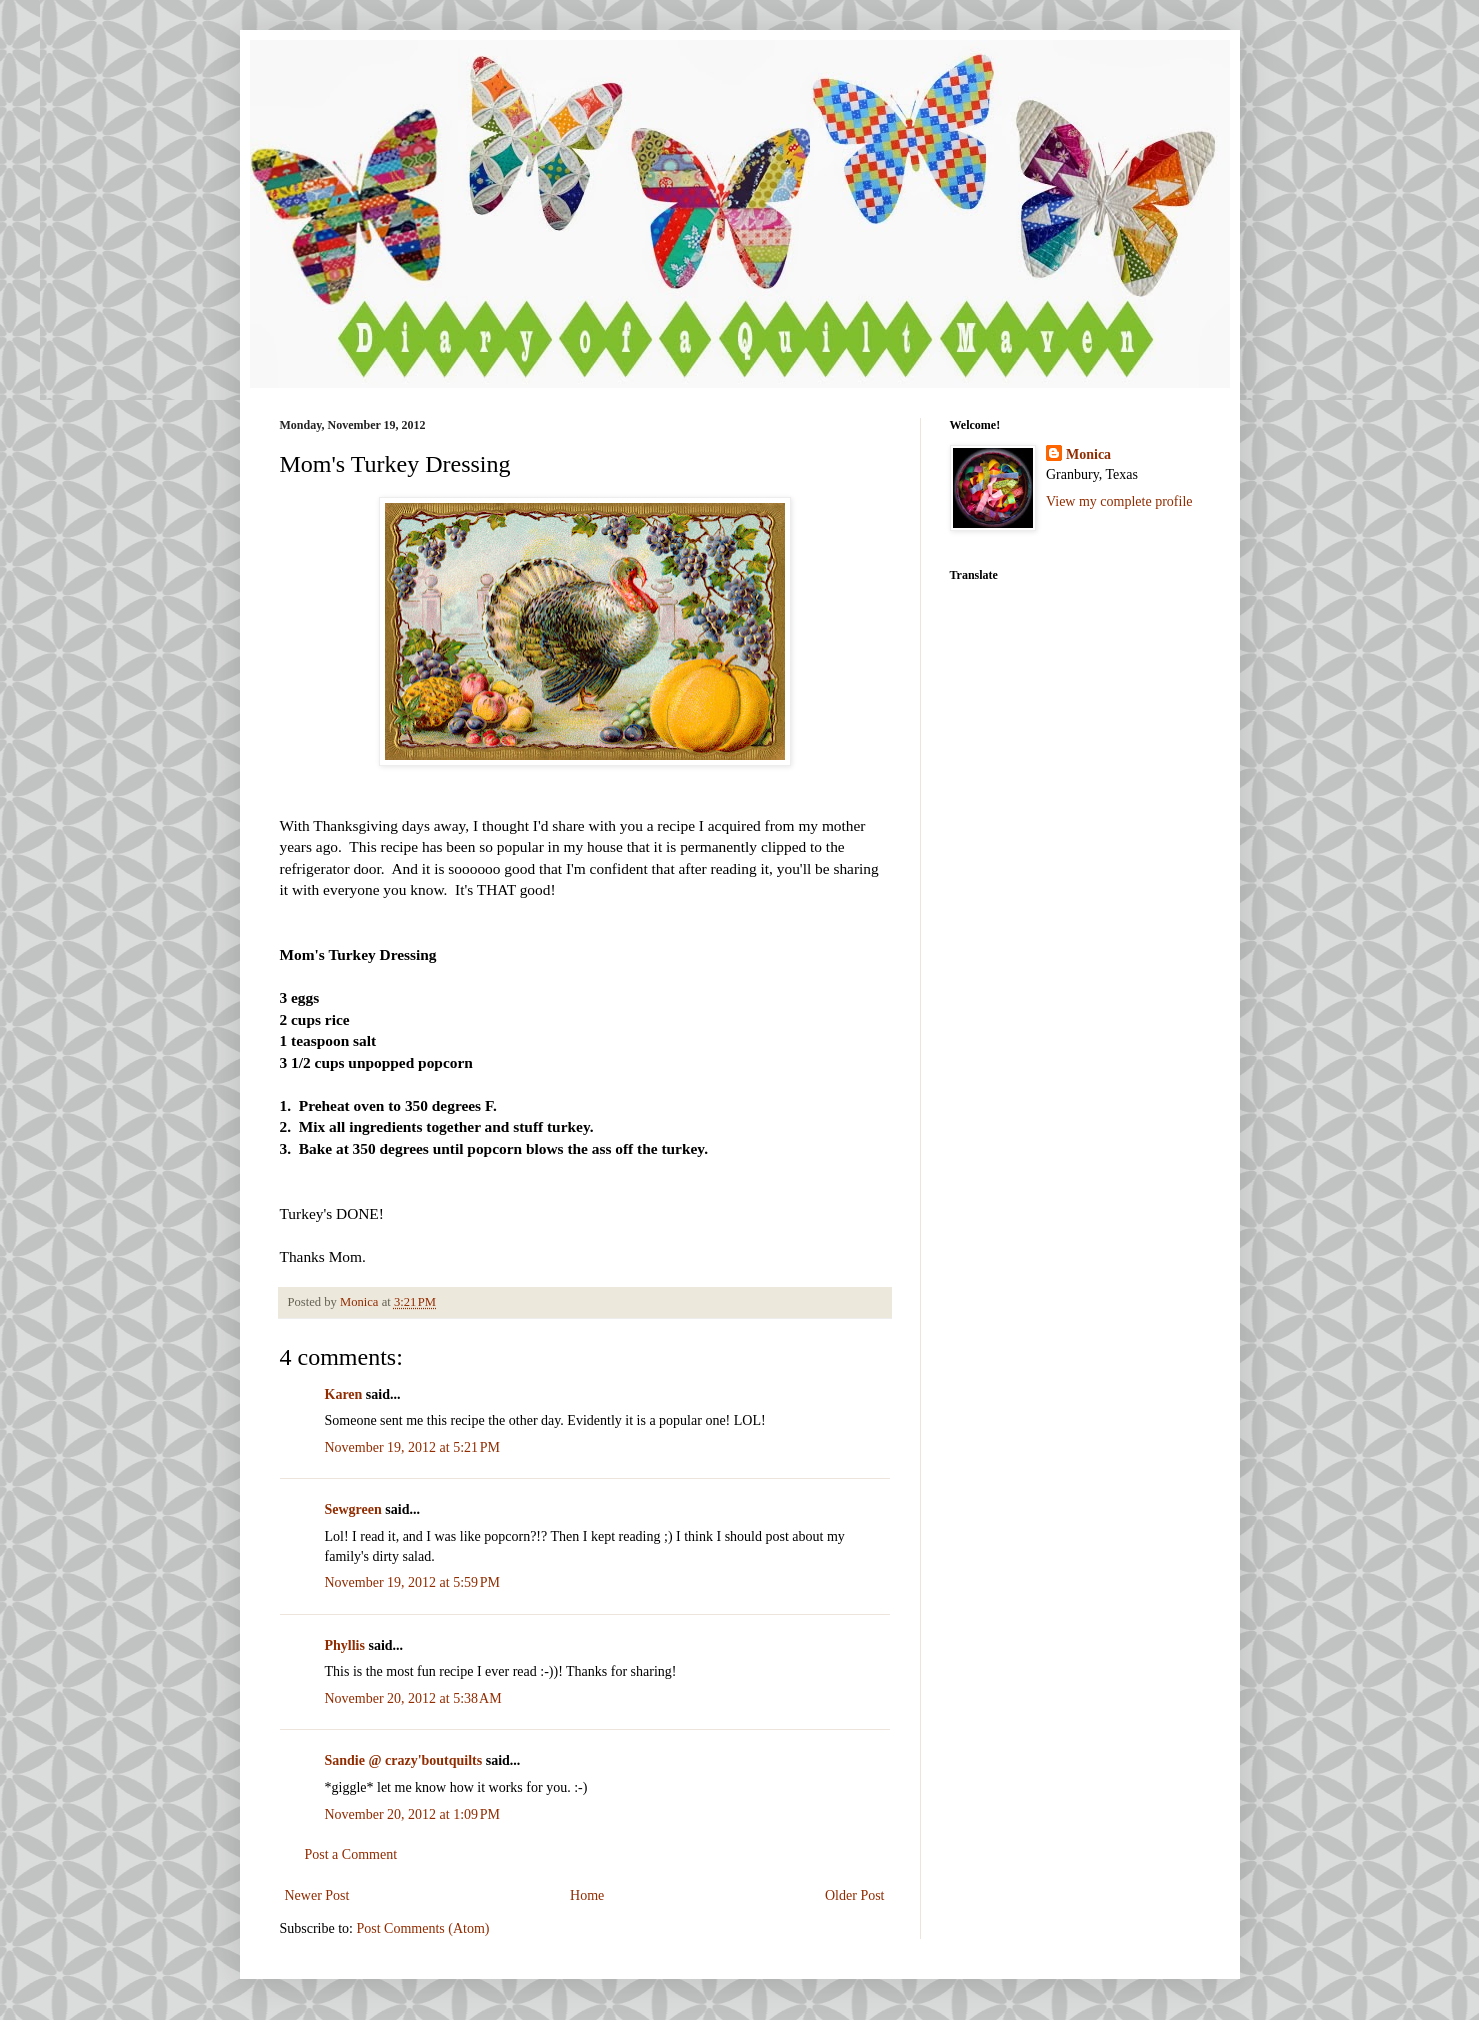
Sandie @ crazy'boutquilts (404, 1760)
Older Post (855, 1895)
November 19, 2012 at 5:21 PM (413, 1447)
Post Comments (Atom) (423, 1928)
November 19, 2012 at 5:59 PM (413, 1582)
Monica (1088, 454)
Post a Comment (351, 1854)
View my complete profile (1119, 501)
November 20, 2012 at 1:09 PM (413, 1814)
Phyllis (345, 1645)
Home (587, 1895)
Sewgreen (353, 1509)
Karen (344, 1394)
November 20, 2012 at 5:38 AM (413, 1698)
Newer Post (317, 1895)
